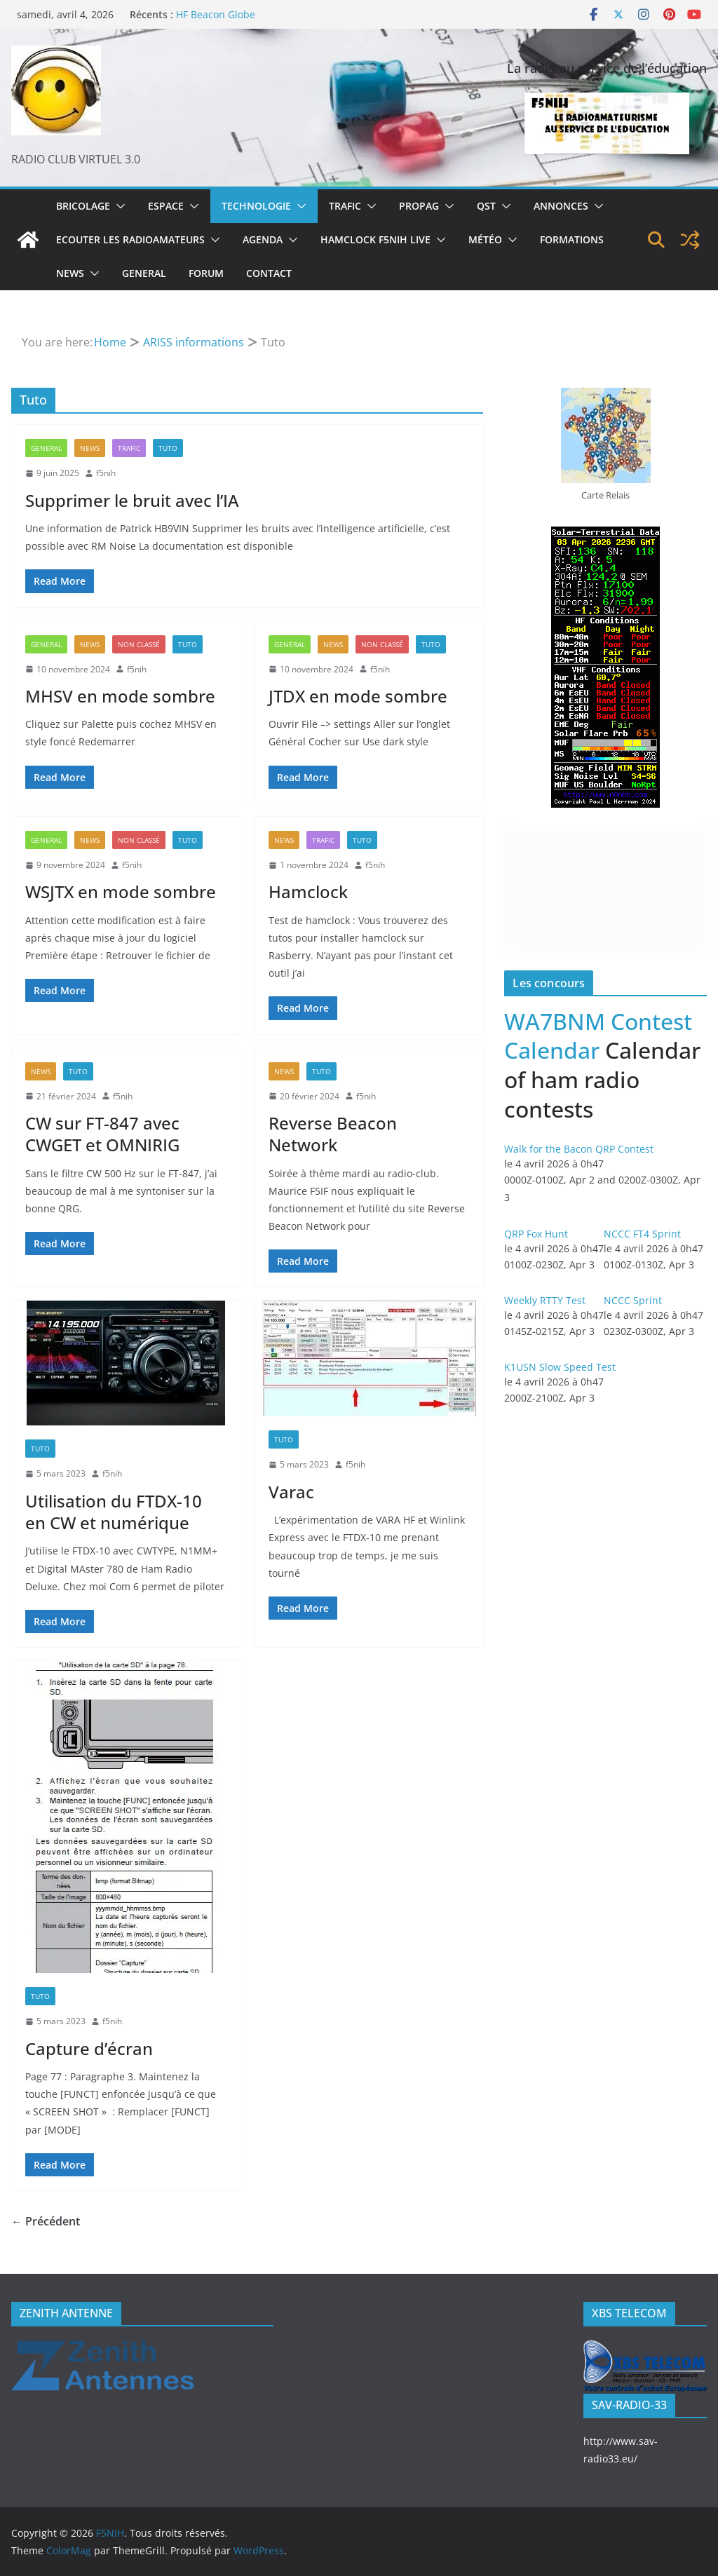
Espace (166, 205)
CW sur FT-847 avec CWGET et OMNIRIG (102, 1133)
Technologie (256, 205)
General (144, 273)
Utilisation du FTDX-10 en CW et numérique (113, 1511)
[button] (118, 206)
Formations (572, 239)
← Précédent (45, 2221)
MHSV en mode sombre (120, 695)
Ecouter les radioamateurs (130, 239)
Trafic (345, 205)
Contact (269, 273)
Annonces (561, 205)
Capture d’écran (89, 2048)
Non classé (139, 644)
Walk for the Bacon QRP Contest (578, 1148)
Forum (206, 273)
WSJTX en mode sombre (120, 891)
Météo (485, 239)
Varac (291, 1491)
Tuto (167, 448)
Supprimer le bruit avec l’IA (132, 500)
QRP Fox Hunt (536, 1233)
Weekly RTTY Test (544, 1300)
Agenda (263, 239)
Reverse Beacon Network (333, 1133)
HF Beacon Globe (215, 14)
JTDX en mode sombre (358, 695)
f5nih (106, 473)
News (70, 273)
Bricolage (83, 205)
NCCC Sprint (633, 1300)
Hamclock (308, 891)
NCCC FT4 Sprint (642, 1233)
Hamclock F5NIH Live (375, 239)
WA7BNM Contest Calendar (598, 1036)
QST (486, 205)
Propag (419, 205)
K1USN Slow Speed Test (560, 1367)
